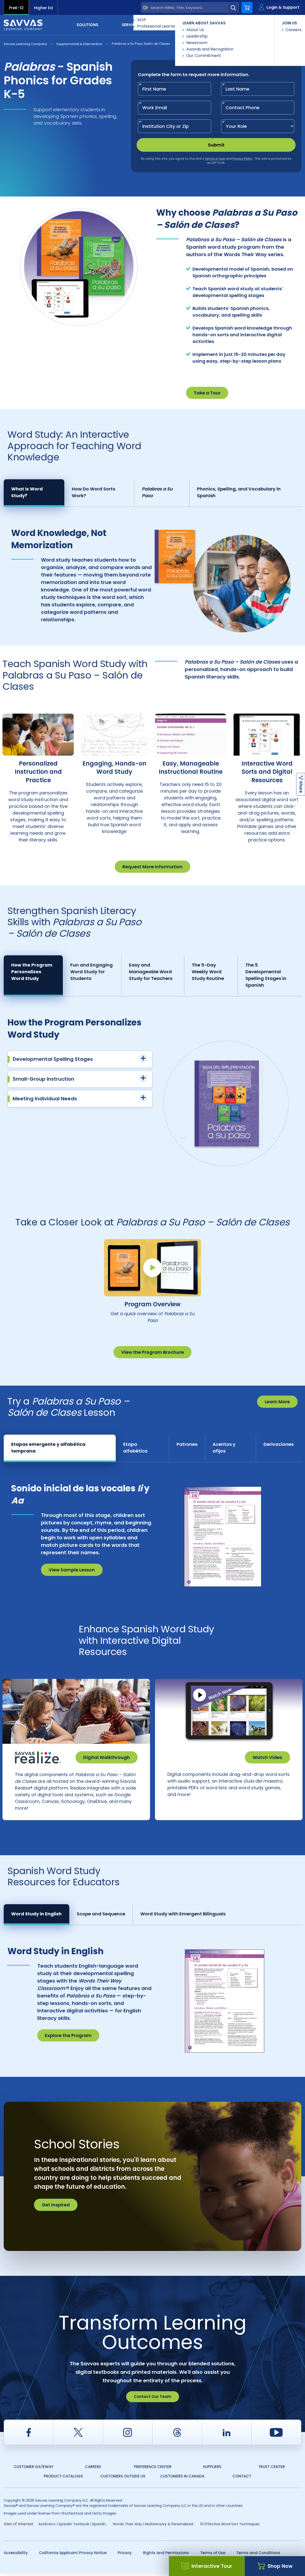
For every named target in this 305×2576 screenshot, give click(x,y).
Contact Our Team (152, 2399)
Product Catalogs (63, 2478)
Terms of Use (212, 2555)
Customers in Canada (182, 2478)
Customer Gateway (33, 2469)
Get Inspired (56, 2207)
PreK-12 (16, 8)
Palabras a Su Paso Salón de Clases (141, 43)
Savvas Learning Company (25, 44)
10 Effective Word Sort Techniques (230, 2526)
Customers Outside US (122, 2478)
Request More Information (152, 867)
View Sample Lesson (72, 1570)
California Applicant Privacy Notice (73, 2555)
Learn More (277, 1402)
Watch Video (267, 1757)
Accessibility (16, 2555)
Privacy (125, 2555)
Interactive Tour (206, 2566)
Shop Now (275, 2566)
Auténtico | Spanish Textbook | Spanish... (73, 2526)
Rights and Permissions (166, 2555)
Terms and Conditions (258, 2555)
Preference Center (152, 2469)
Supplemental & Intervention (79, 44)
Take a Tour (207, 393)
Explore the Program (68, 2038)
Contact (280, 24)
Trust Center (271, 2469)
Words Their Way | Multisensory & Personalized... (154, 2526)
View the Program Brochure (152, 1352)
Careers (93, 2469)
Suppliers (212, 2469)
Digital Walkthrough (106, 1757)
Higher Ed (43, 8)
